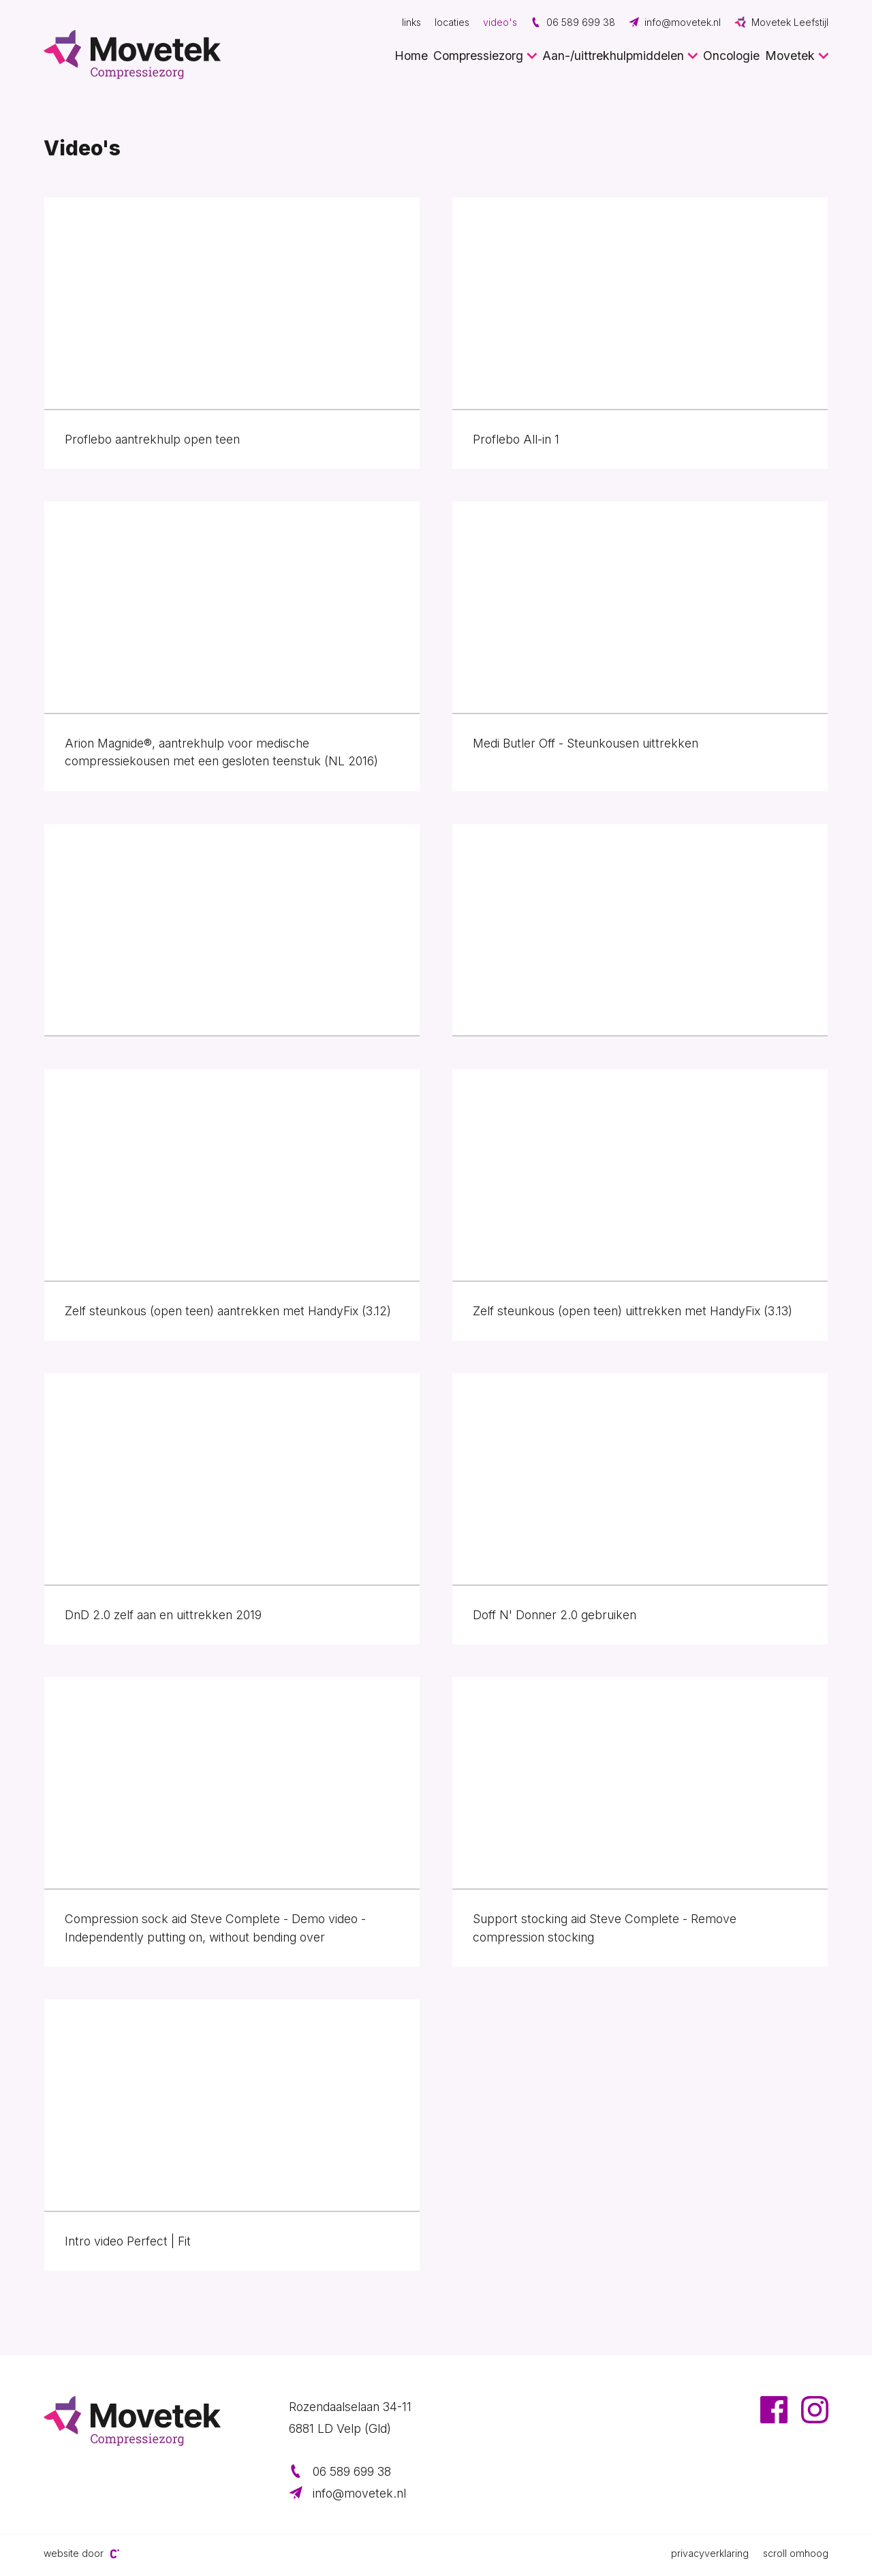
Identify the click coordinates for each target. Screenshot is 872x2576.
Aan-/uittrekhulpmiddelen (613, 55)
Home (411, 55)
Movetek (790, 55)
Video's (500, 22)
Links (411, 22)
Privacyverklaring (710, 2553)
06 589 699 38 (573, 22)
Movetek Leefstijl (781, 22)
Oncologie (731, 55)
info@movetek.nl (675, 22)
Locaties (452, 22)
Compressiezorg (478, 55)
